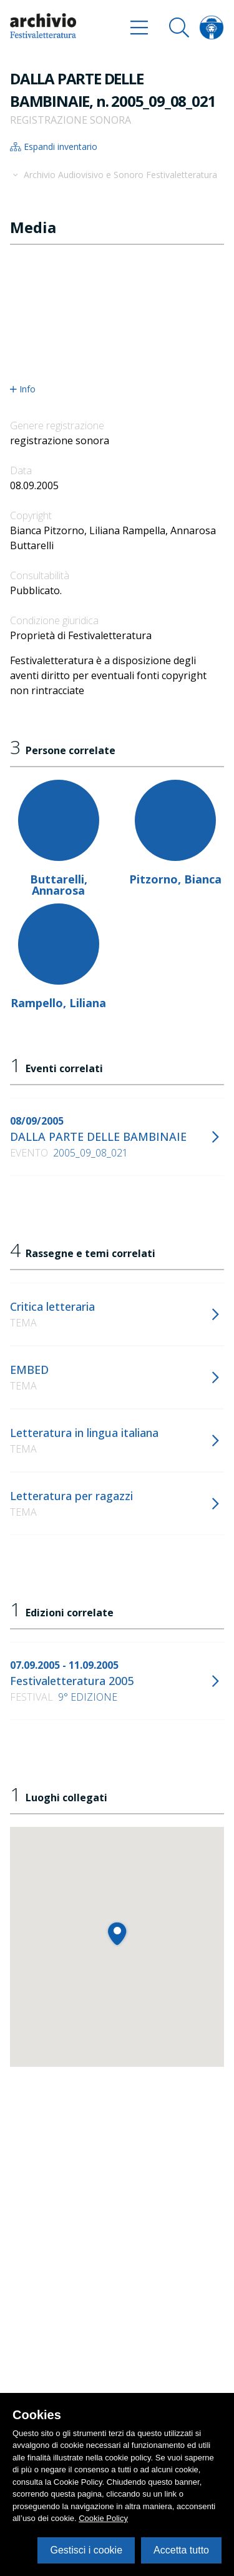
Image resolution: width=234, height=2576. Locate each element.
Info (23, 389)
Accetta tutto (181, 2550)
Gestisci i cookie (86, 2550)
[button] (117, 1933)
